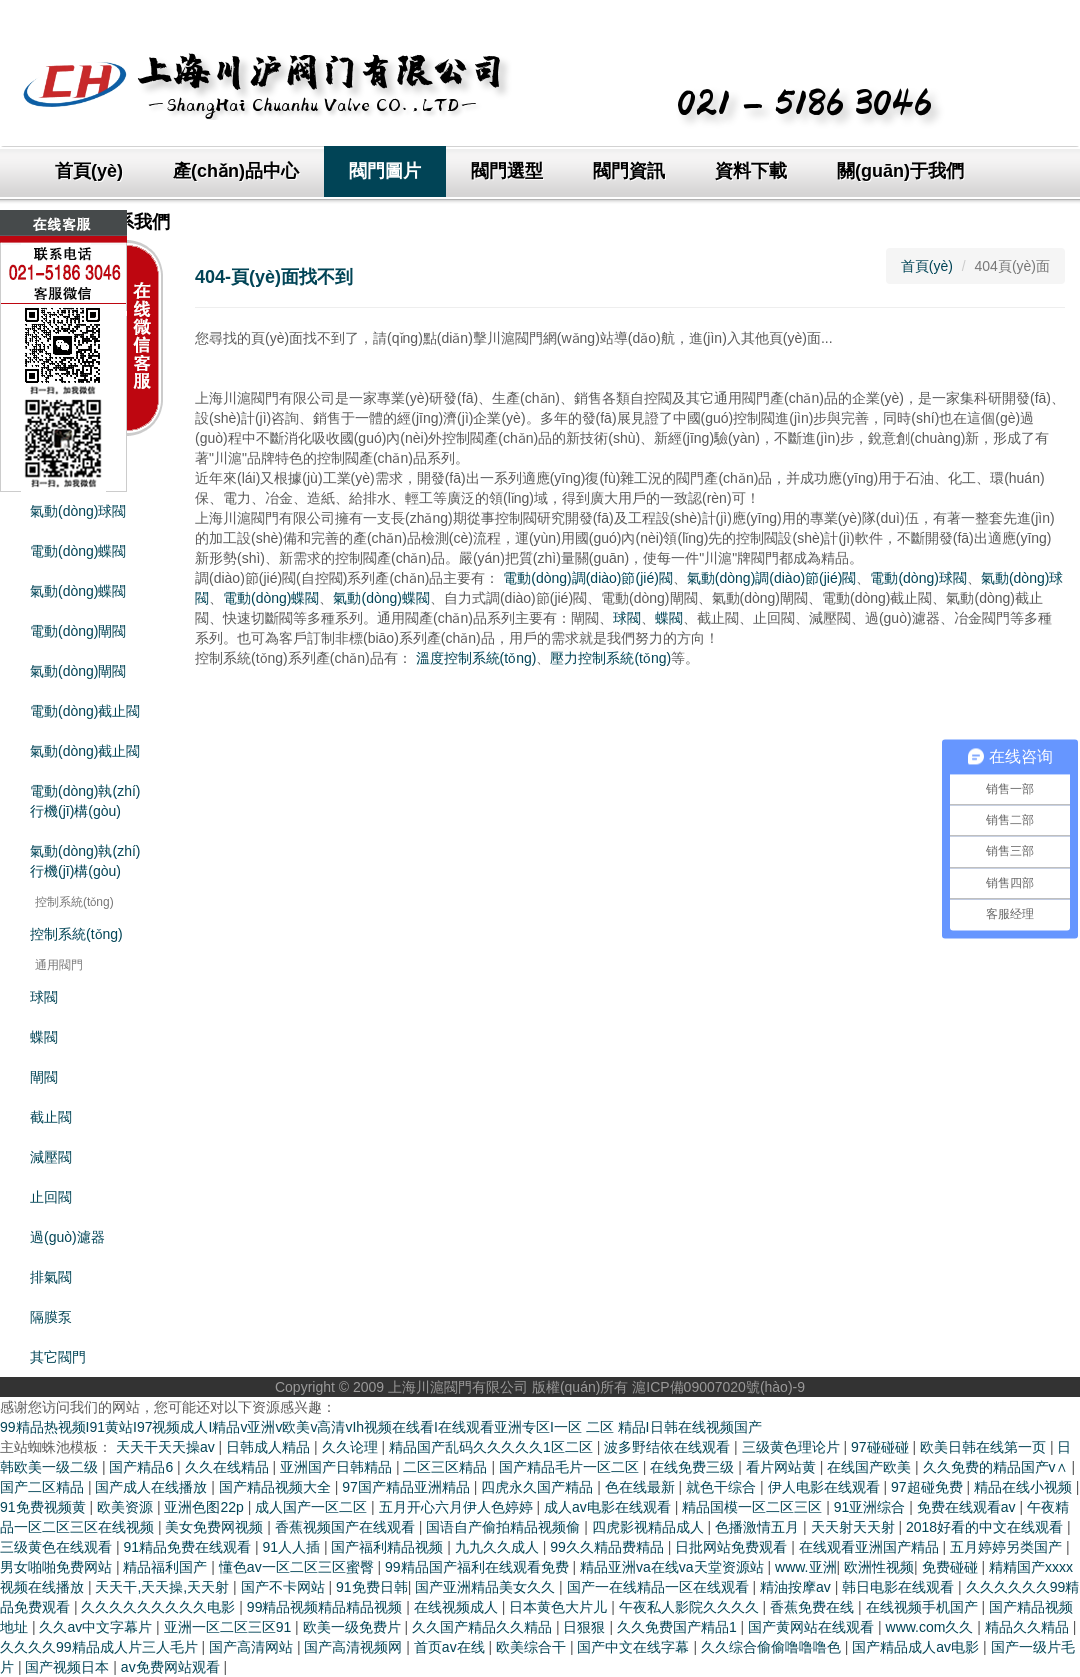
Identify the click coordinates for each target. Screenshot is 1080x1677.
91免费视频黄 (44, 1507)
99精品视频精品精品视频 (326, 1607)
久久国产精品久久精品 (484, 1627)
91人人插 (292, 1547)
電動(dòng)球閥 (918, 578)
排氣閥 (51, 1277)
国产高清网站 (253, 1647)
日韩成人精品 (270, 1447)
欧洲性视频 (879, 1567)
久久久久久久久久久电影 (160, 1607)
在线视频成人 (458, 1607)
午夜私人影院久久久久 (691, 1607)
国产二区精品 (44, 1487)
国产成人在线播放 (153, 1487)
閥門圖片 (385, 171)
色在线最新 (642, 1487)
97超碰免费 (928, 1487)
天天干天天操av (167, 1447)
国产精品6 (143, 1467)
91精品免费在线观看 (188, 1547)
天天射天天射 (855, 1527)
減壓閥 (51, 1157)
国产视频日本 (69, 1667)
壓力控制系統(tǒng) (610, 658)
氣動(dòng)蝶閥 (78, 591)
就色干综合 (723, 1487)
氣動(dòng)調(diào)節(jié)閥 (772, 578)
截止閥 (51, 1117)
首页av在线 (451, 1647)
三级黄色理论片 (793, 1447)
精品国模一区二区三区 (754, 1507)
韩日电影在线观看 (900, 1587)
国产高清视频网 (355, 1647)
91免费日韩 (372, 1587)
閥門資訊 (629, 171)
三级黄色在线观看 (58, 1547)
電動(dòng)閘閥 (78, 631)
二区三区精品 (447, 1467)
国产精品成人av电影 (917, 1647)
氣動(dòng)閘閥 (78, 671)
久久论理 (352, 1447)
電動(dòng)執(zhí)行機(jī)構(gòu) (85, 801)
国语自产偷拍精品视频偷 (505, 1527)
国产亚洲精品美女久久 (487, 1587)
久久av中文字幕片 (97, 1627)
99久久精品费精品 (608, 1547)
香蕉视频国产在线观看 (347, 1527)
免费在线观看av (968, 1507)
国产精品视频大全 (277, 1487)
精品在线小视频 (1025, 1487)
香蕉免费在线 (814, 1607)
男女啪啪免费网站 (58, 1567)
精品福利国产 (167, 1567)
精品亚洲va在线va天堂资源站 (673, 1567)
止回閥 (51, 1197)
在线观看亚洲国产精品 (871, 1547)
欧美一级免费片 (354, 1627)
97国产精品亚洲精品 (407, 1487)
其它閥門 (58, 1357)
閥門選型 (507, 171)
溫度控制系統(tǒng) (476, 658)
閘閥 (44, 1077)
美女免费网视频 (216, 1527)
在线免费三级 (694, 1467)
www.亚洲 (805, 1567)
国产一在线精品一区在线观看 (660, 1587)
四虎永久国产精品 (539, 1487)
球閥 (44, 997)
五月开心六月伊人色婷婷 (458, 1507)
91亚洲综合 (871, 1507)
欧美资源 (127, 1507)
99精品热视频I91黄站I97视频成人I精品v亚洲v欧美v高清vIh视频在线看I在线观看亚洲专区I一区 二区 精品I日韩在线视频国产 (381, 1427)
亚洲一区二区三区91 (229, 1627)
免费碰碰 (952, 1567)
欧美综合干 (533, 1647)
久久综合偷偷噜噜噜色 (773, 1647)
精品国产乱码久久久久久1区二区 (493, 1447)
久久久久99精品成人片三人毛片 (100, 1647)
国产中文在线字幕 (635, 1647)
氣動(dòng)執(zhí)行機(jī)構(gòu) (85, 861)
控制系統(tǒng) (76, 934)
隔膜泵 (51, 1317)
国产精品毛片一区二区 (571, 1467)
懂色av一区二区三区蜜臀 (298, 1567)
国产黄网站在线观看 (813, 1627)
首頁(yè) (89, 171)
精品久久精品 (1029, 1627)
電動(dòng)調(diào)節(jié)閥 (588, 578)
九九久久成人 (499, 1547)
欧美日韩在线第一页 (985, 1447)
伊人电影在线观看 (826, 1487)
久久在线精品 (229, 1467)
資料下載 (751, 171)
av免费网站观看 (172, 1667)
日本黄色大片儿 (560, 1607)
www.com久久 (932, 1627)
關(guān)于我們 (900, 171)
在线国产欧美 (871, 1467)
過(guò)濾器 (67, 1237)
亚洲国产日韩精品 (338, 1467)
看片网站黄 (783, 1467)
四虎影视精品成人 (650, 1527)
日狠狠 (586, 1627)
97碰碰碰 (881, 1447)
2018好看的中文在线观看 (986, 1527)
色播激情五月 (759, 1527)
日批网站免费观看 (733, 1547)
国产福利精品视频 (389, 1547)
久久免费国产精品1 (679, 1627)
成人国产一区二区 (313, 1507)
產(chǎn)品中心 (236, 171)
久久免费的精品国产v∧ (997, 1467)
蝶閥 (44, 1037)
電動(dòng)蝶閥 (271, 598)
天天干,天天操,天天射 (164, 1587)
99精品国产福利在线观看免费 (478, 1567)
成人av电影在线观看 (609, 1507)
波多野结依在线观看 (669, 1447)
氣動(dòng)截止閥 (85, 751)
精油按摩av (797, 1587)
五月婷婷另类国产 (1008, 1547)
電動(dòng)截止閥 (85, 711)
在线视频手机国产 (924, 1607)
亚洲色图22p (205, 1507)
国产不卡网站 (285, 1587)
